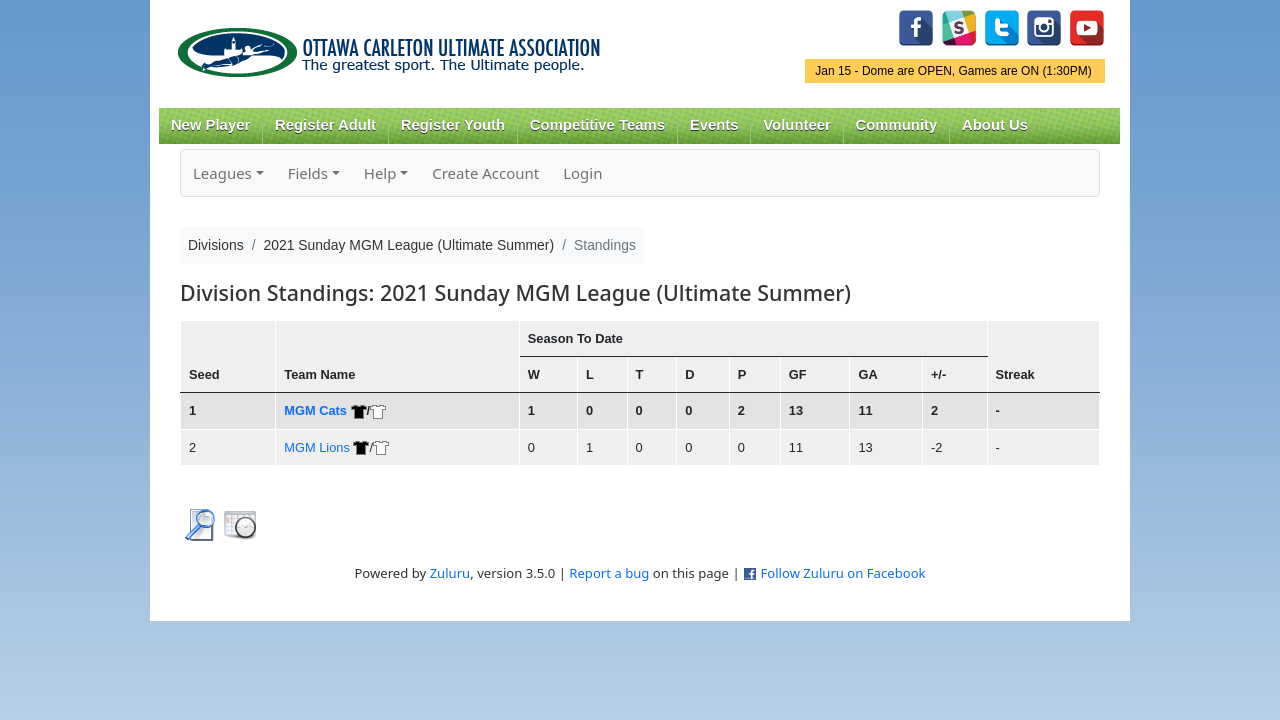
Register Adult (325, 125)
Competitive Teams (597, 125)
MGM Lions (317, 447)
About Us (995, 125)
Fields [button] (308, 173)
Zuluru (450, 573)
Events (714, 125)
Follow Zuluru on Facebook (842, 573)
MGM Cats (315, 410)
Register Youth (453, 125)
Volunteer (796, 125)
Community (897, 125)
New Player (210, 125)
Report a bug (609, 573)
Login (582, 173)
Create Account (485, 173)
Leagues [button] (222, 173)
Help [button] (380, 173)
